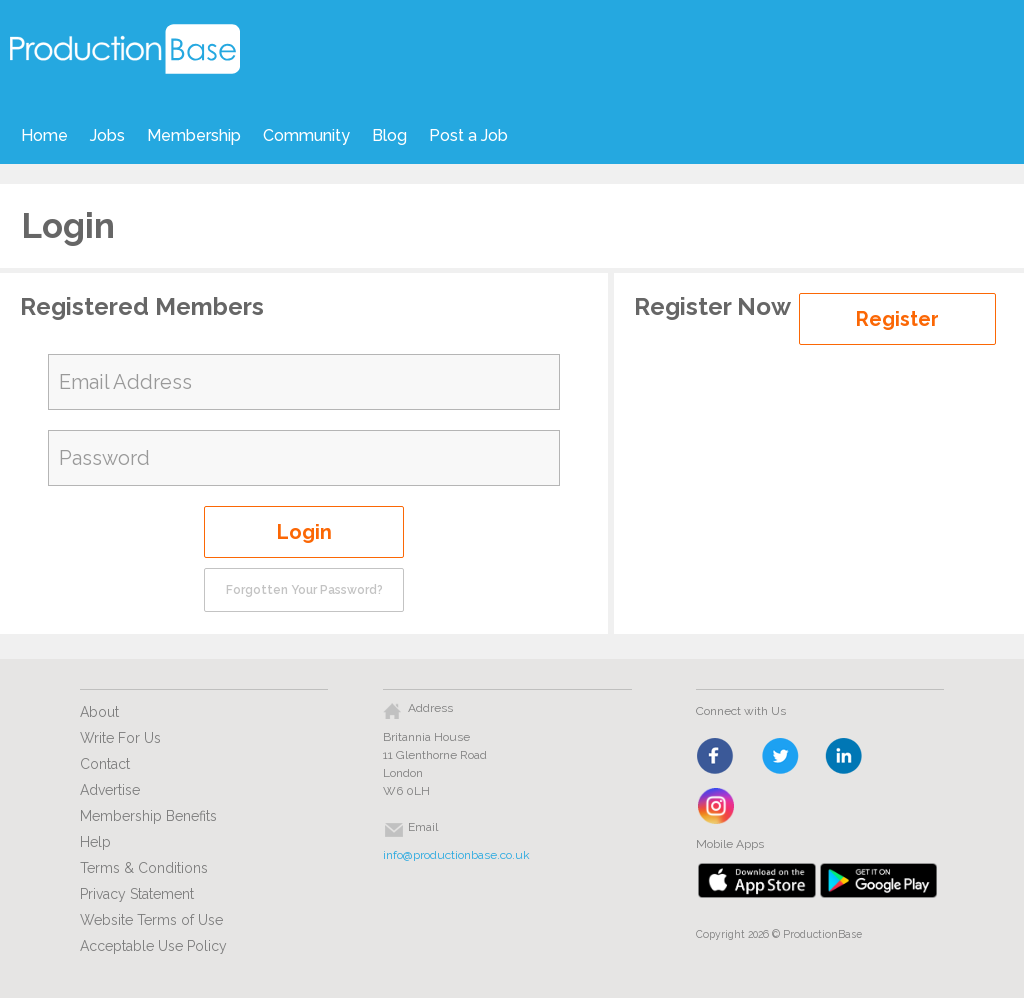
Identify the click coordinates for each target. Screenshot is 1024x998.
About (99, 712)
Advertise (110, 790)
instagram (716, 807)
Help (95, 842)
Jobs (107, 135)
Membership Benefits (148, 816)
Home (44, 135)
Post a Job (468, 135)
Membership (194, 135)
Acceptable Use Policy (153, 946)
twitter (780, 757)
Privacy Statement (137, 894)
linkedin (844, 757)
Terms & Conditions (144, 868)
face (716, 757)
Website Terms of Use (151, 920)
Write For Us (120, 738)
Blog (389, 135)
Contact (105, 764)
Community (306, 135)
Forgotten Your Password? (304, 590)
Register (897, 319)
